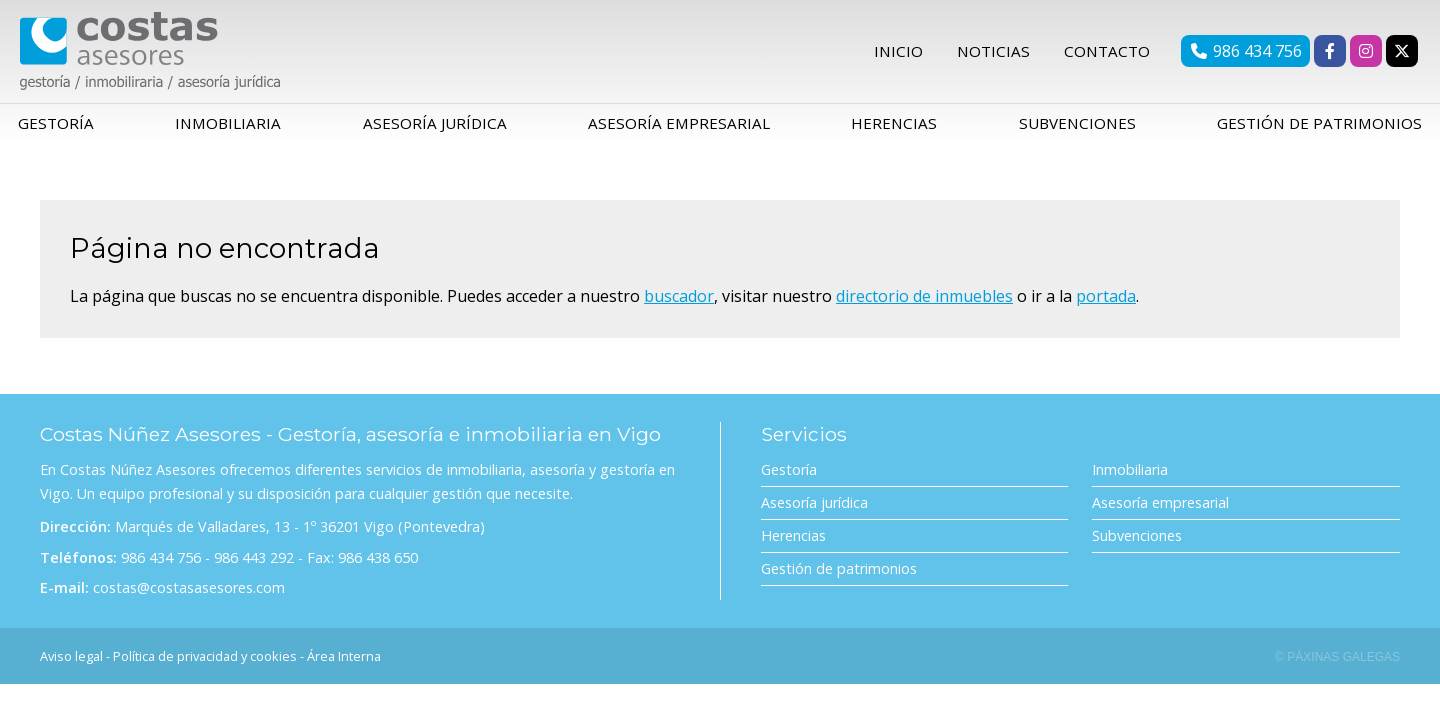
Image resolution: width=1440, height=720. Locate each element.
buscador (679, 303)
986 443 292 (254, 564)
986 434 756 (161, 564)
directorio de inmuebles (924, 303)
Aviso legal (71, 663)
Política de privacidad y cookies (205, 663)
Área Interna (344, 663)
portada (1106, 303)
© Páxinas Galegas (1337, 664)
